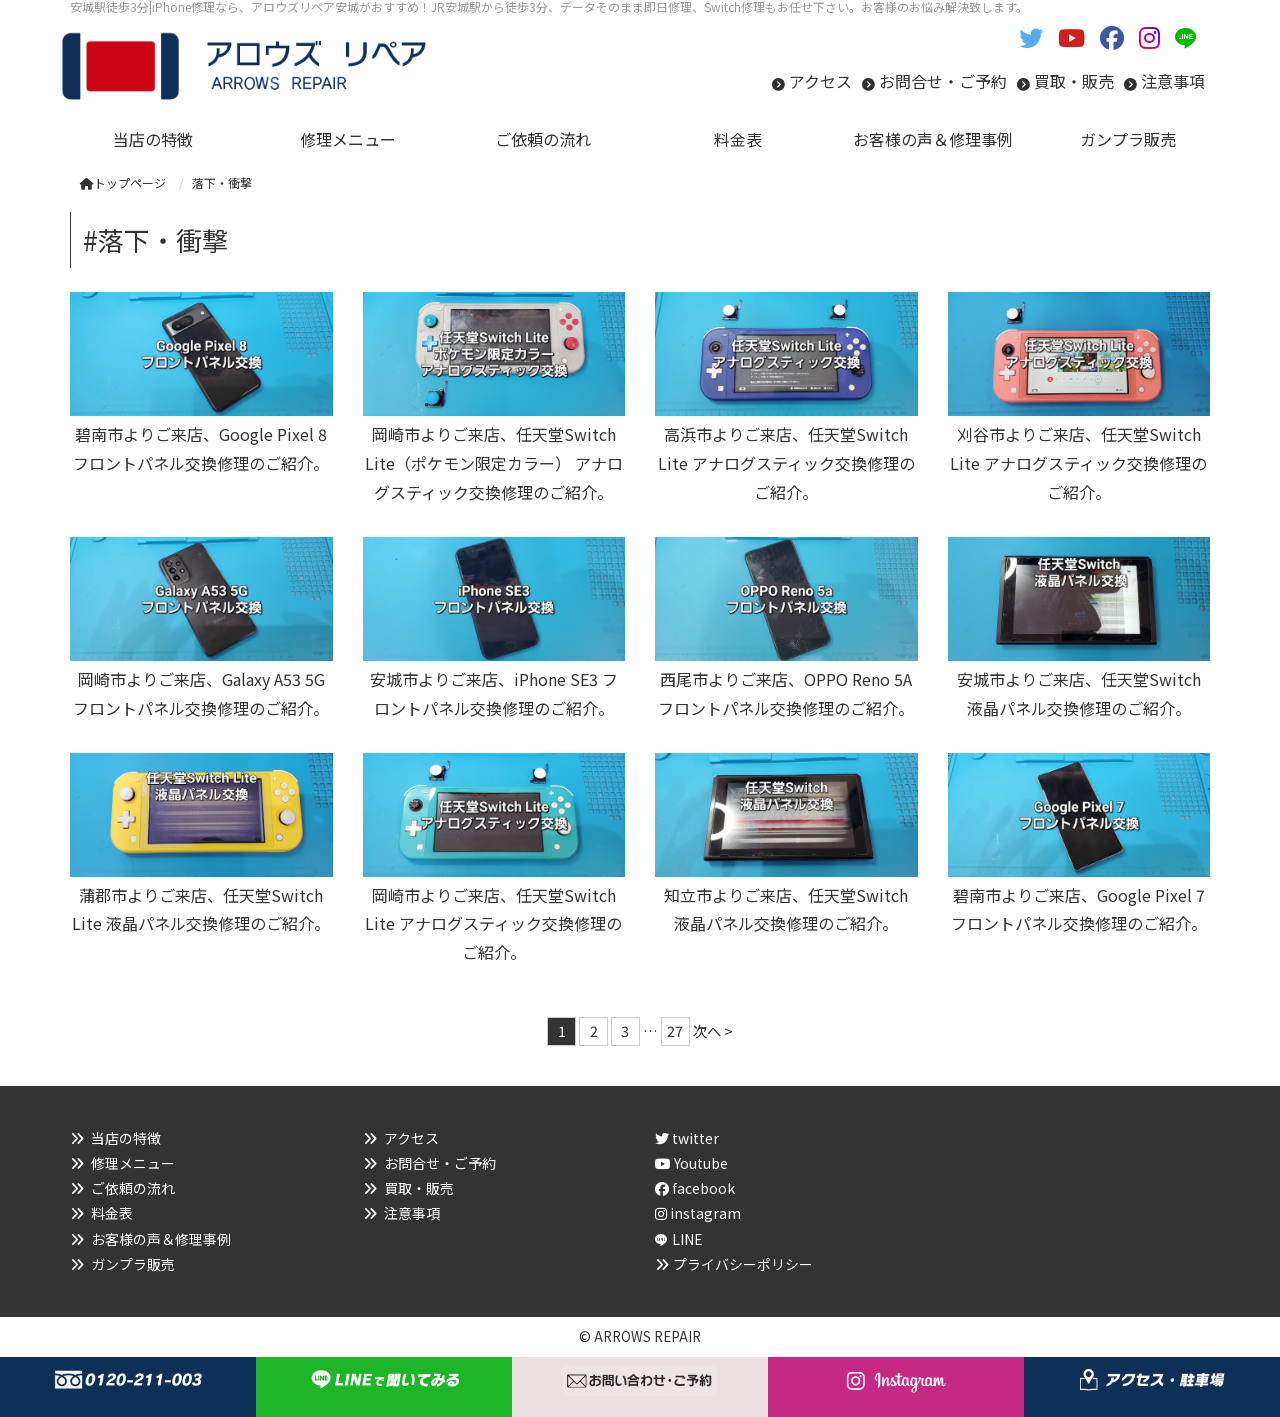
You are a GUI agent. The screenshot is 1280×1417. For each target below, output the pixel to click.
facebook (695, 1188)
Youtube (691, 1163)
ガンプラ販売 (133, 1264)
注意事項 (1173, 81)
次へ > (713, 1030)
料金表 (112, 1213)
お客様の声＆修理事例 (161, 1239)
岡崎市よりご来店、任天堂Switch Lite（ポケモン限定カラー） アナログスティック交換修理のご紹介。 (494, 463)
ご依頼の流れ (133, 1188)
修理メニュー (133, 1163)
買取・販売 (1074, 81)
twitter (687, 1138)
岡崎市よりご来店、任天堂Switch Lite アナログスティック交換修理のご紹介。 (493, 924)
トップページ (123, 182)
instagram (698, 1213)
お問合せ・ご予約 (943, 81)
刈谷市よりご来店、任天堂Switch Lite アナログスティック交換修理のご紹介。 (1078, 463)
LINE (687, 1239)
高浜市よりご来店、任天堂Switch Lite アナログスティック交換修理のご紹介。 (786, 463)
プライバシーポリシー (743, 1264)
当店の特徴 (126, 1138)
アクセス (820, 81)
